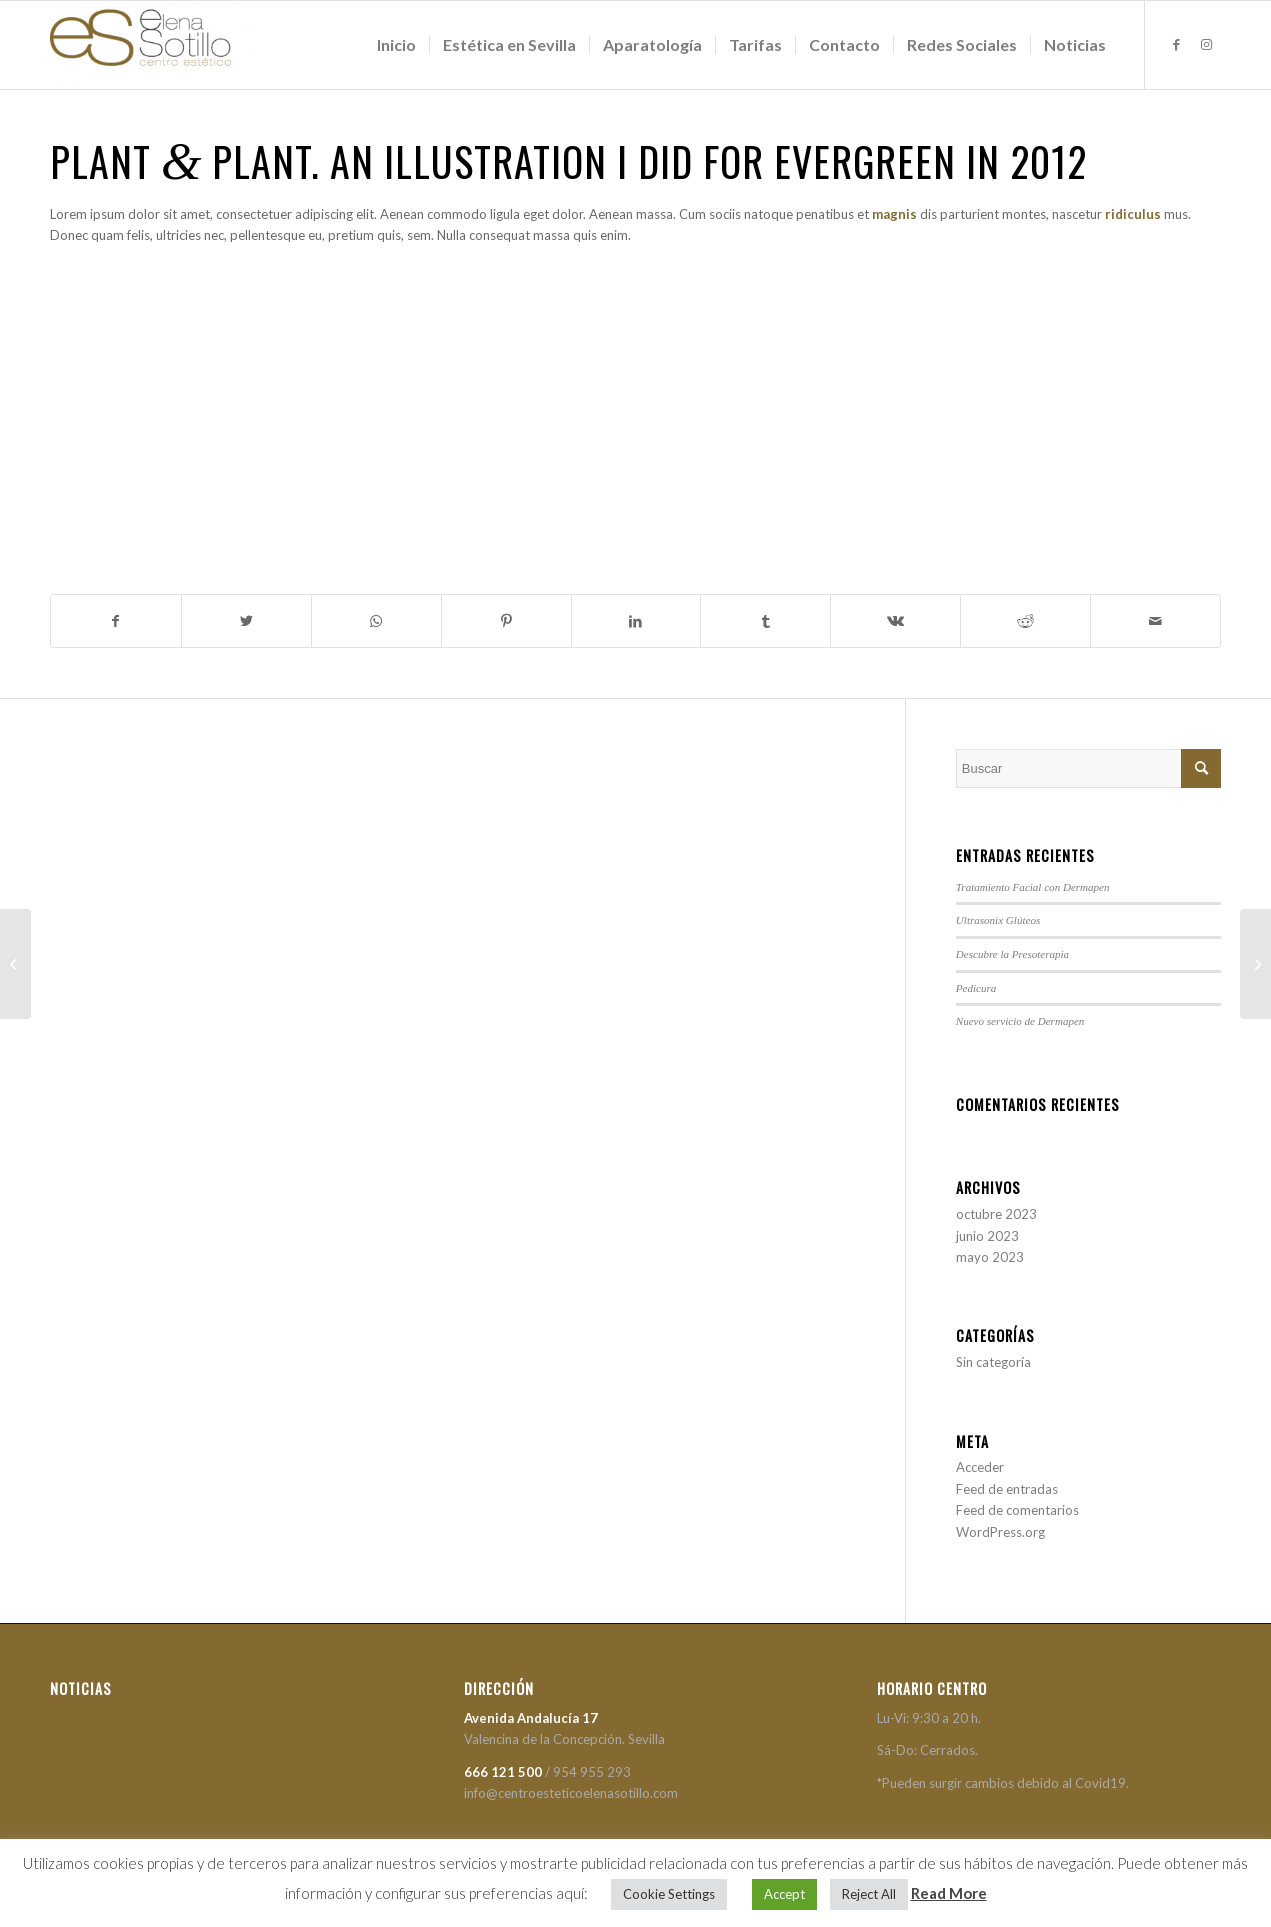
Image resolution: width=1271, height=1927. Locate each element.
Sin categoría (993, 1362)
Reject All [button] (869, 1894)
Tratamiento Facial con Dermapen (1033, 887)
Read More (949, 1893)
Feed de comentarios (1017, 1510)
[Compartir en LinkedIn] (636, 621)
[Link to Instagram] (1206, 44)
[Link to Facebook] (1176, 44)
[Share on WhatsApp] (376, 621)
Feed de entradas (1007, 1489)
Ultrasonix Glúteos (998, 920)
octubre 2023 (996, 1214)
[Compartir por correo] (1155, 621)
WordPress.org (1000, 1532)
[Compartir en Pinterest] (506, 621)
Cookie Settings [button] (669, 1894)
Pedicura (976, 988)
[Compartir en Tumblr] (765, 621)
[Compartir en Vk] (895, 621)
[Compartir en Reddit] (1025, 621)
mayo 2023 (990, 1257)
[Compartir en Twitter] (246, 621)
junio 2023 (987, 1236)
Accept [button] (784, 1894)
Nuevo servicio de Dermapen (1020, 1021)
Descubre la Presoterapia (1012, 954)
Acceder (980, 1467)
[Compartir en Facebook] (116, 621)
